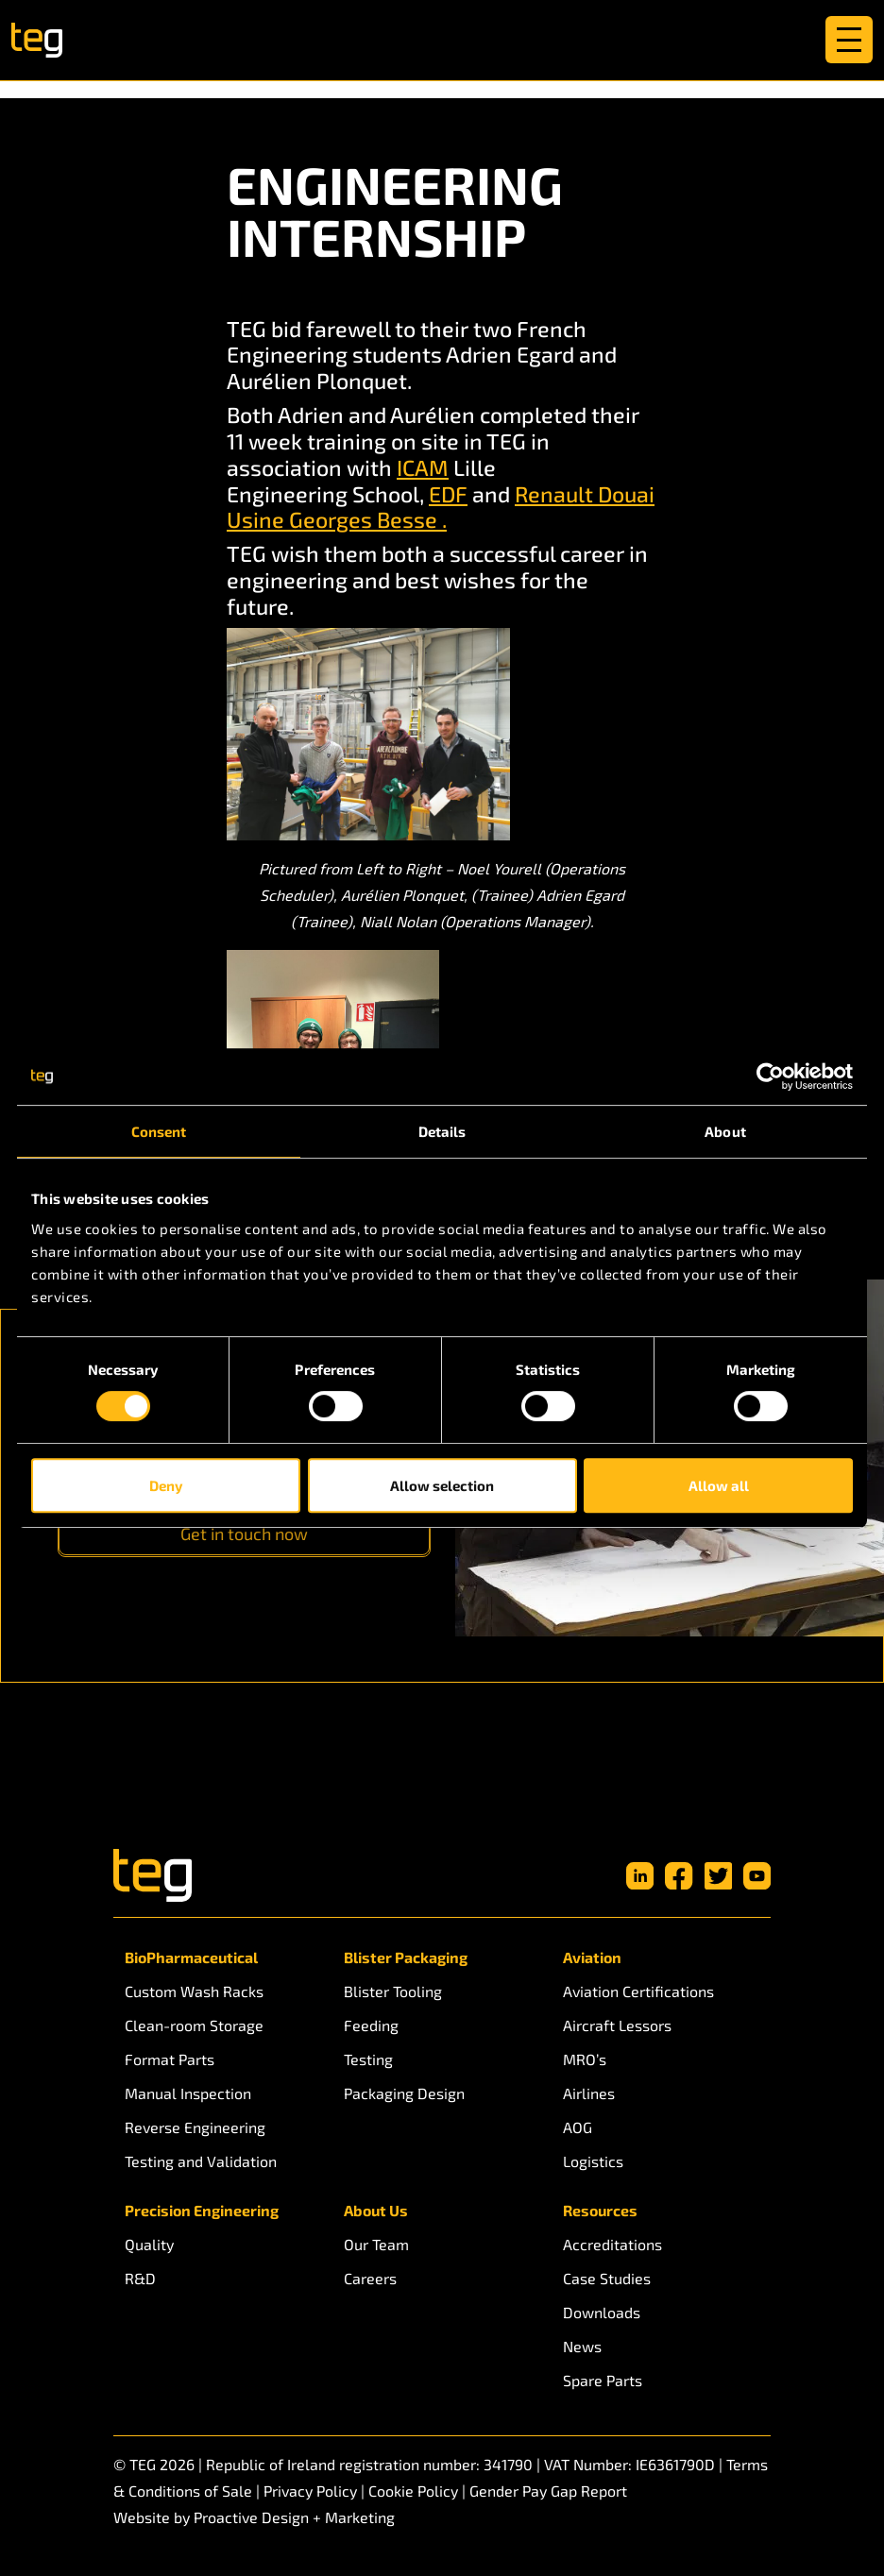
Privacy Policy (310, 2491)
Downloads (601, 2312)
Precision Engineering (202, 2210)
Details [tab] (442, 1131)
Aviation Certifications (638, 1991)
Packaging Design (404, 2093)
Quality (149, 2244)
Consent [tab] (159, 1131)
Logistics (593, 2161)
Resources (600, 2210)
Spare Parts (602, 2380)
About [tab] (725, 1131)
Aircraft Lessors (617, 2025)
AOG (577, 2127)
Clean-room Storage (194, 2025)
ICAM (423, 467)
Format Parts (169, 2059)
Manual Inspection (188, 2093)
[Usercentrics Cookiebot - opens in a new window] (770, 1076)
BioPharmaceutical (191, 1957)
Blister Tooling (393, 1991)
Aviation (592, 1957)
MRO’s (584, 2059)
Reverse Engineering (195, 2127)
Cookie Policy (413, 2491)
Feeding (371, 2025)
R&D (140, 2278)
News (582, 2346)
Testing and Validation (201, 2161)
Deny (165, 1485)
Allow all (718, 1485)
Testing (368, 2059)
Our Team (376, 2244)
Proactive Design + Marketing (294, 2517)
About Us (376, 2210)
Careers (370, 2278)
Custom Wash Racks (194, 1991)
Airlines (589, 2093)
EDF (448, 494)
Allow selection (442, 1485)
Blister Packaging (406, 1957)
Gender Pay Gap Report (548, 2491)
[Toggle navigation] (849, 39)
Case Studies (607, 2278)
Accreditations (612, 2244)
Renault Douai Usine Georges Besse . (440, 507)
